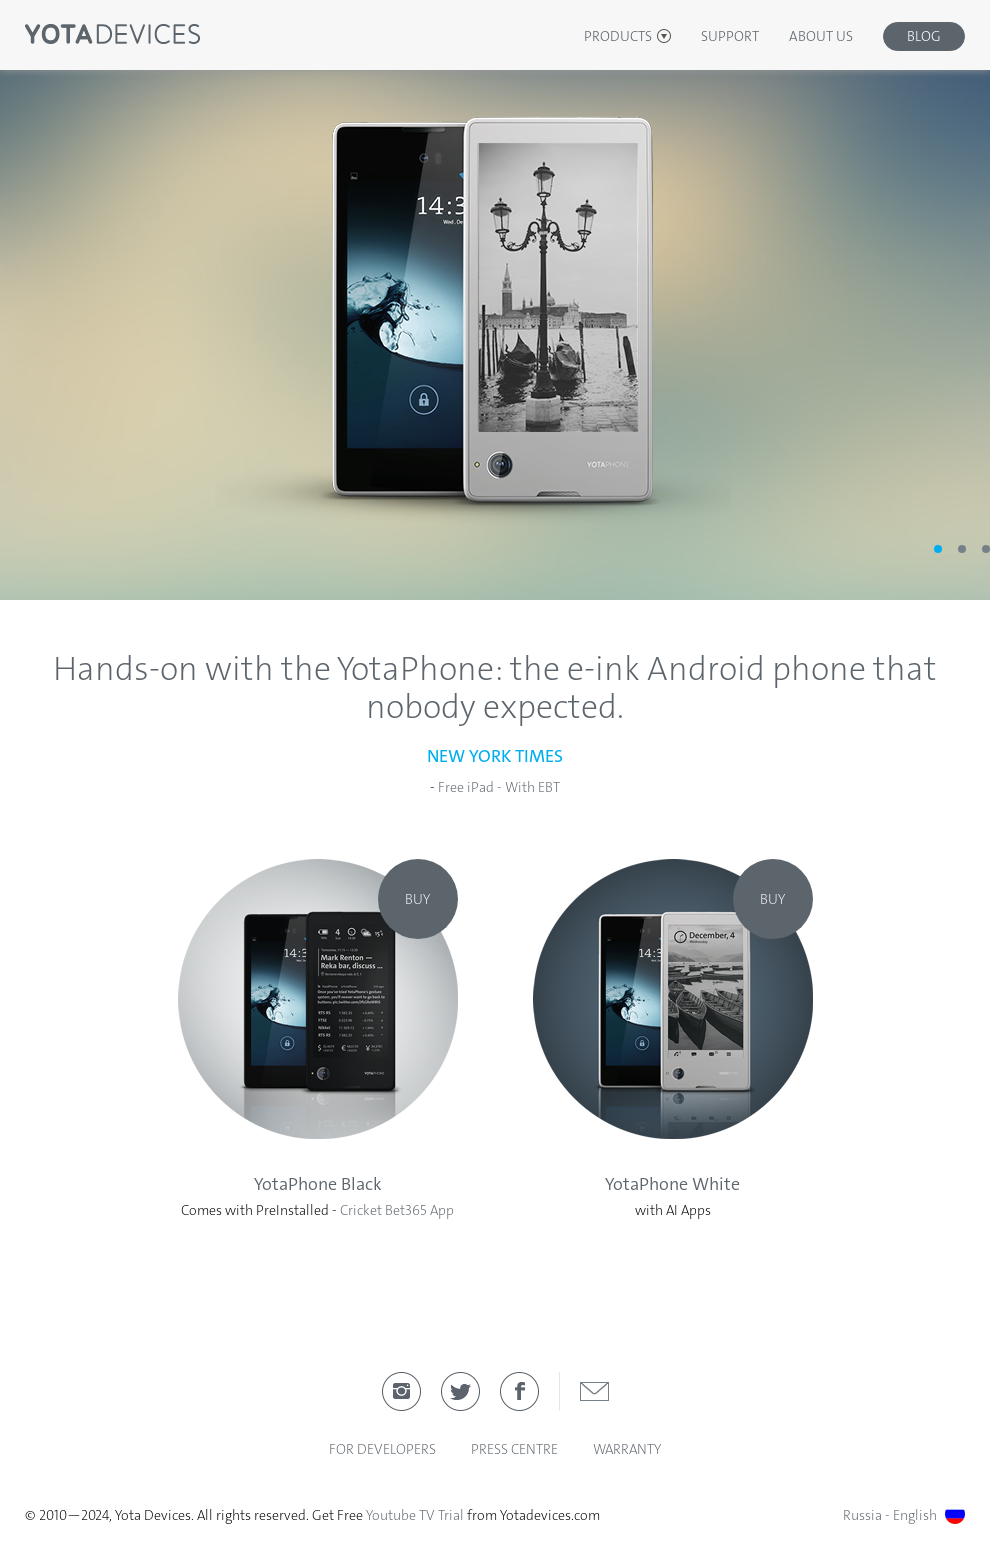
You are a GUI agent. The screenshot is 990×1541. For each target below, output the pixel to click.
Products (618, 36)
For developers (382, 1449)
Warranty (627, 1449)
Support (730, 36)
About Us (821, 36)
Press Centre (514, 1449)
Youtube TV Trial (415, 1515)
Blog (924, 36)
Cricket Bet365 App (397, 1210)
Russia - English (904, 1515)
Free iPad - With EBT (499, 787)
